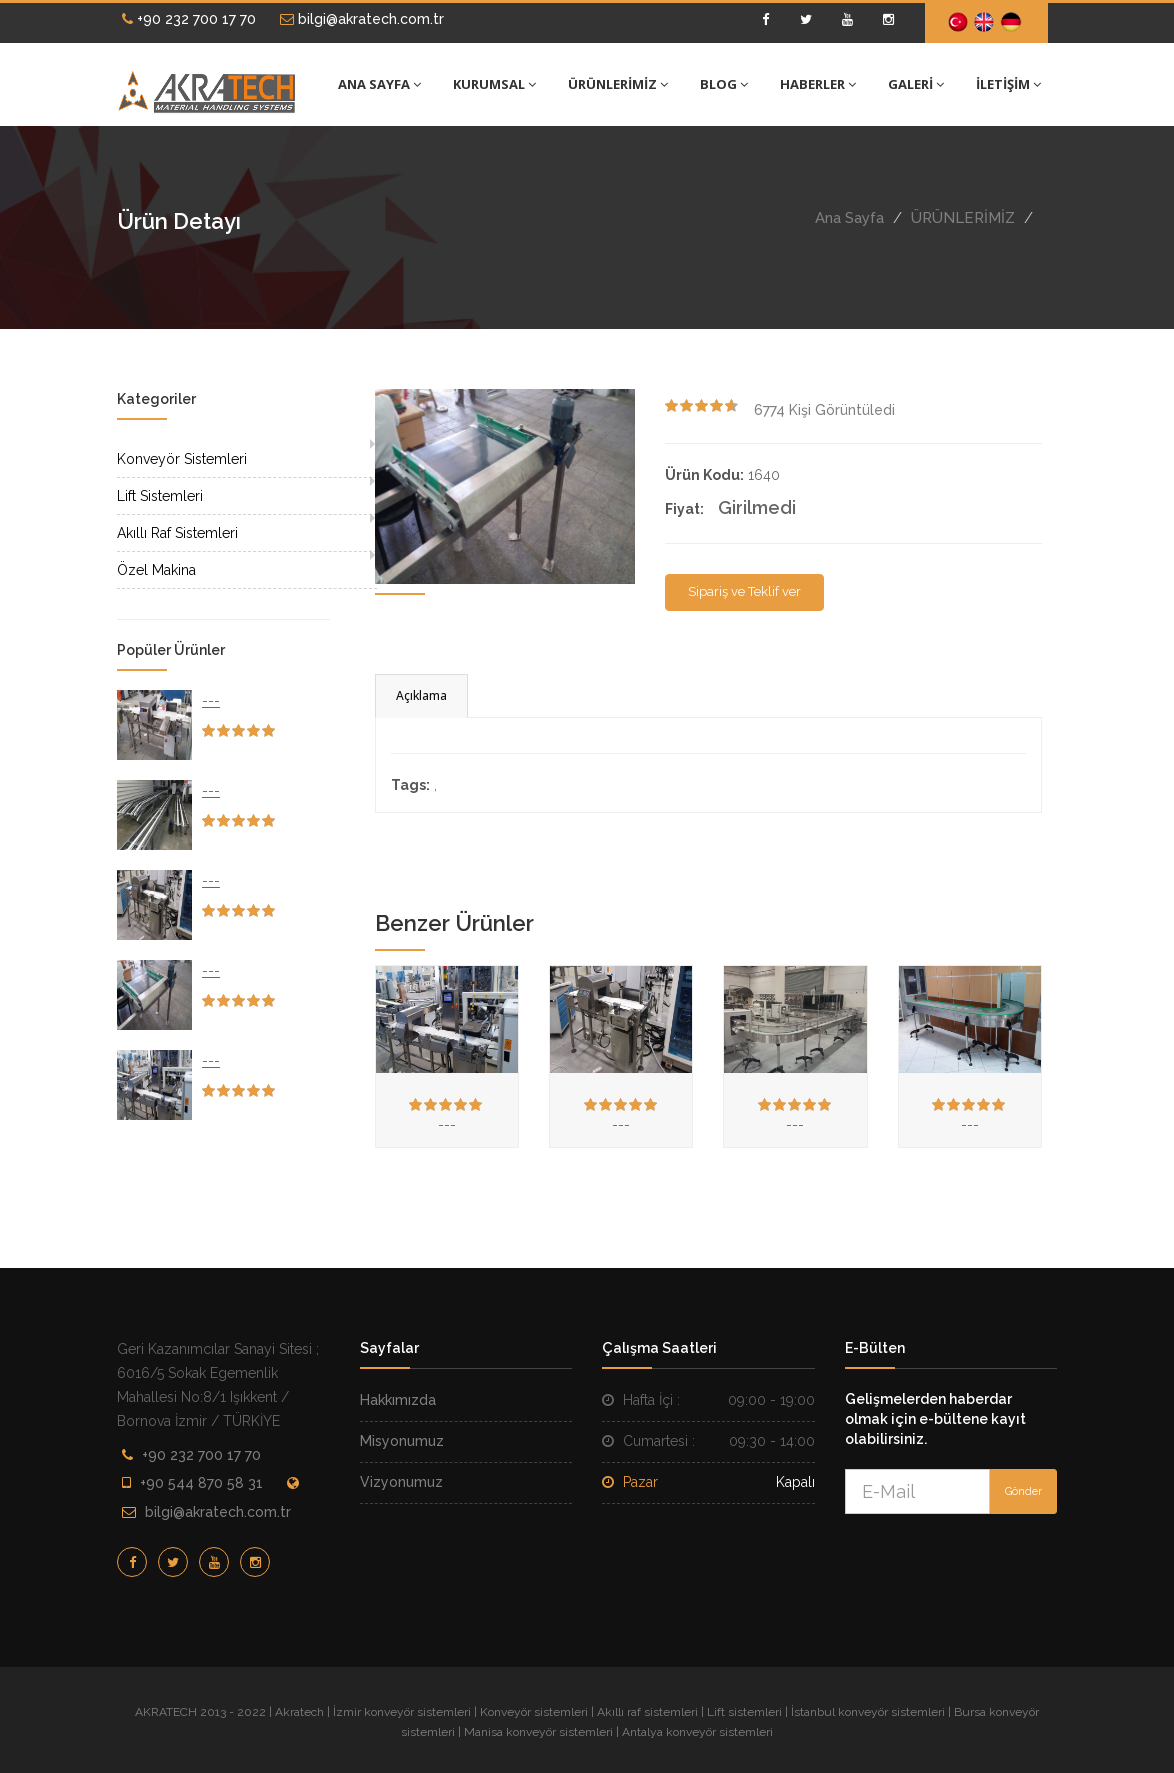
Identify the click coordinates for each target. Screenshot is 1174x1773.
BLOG (724, 84)
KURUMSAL (494, 84)
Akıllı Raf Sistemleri (177, 533)
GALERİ (916, 84)
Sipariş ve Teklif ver (744, 591)
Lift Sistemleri (160, 496)
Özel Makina (156, 570)
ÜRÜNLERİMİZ (618, 84)
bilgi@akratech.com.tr (362, 19)
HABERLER (818, 84)
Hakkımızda (398, 1400)
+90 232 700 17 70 (189, 19)
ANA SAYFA (379, 84)
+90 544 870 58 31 (201, 1483)
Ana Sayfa (849, 218)
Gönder (1023, 1491)
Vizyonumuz (401, 1482)
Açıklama (421, 695)
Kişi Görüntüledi (824, 410)
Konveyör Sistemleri (182, 459)
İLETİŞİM (1008, 84)
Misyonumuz (402, 1441)
